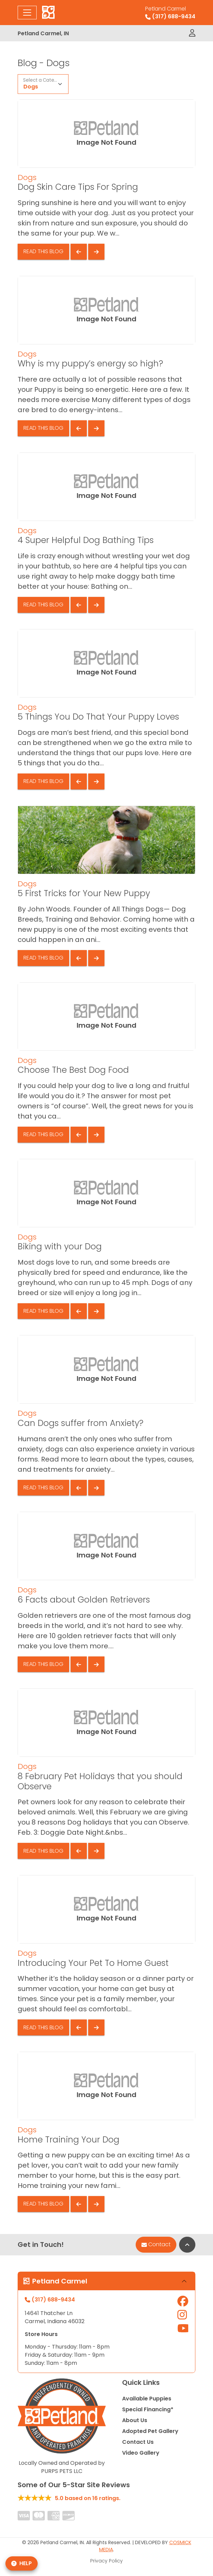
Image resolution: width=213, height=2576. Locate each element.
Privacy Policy (106, 2560)
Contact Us (138, 2442)
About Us (134, 2420)
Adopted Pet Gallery (150, 2431)
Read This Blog (43, 251)
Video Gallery (140, 2453)
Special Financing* (147, 2409)
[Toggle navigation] (27, 12)
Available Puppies (146, 2398)
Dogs (30, 86)
